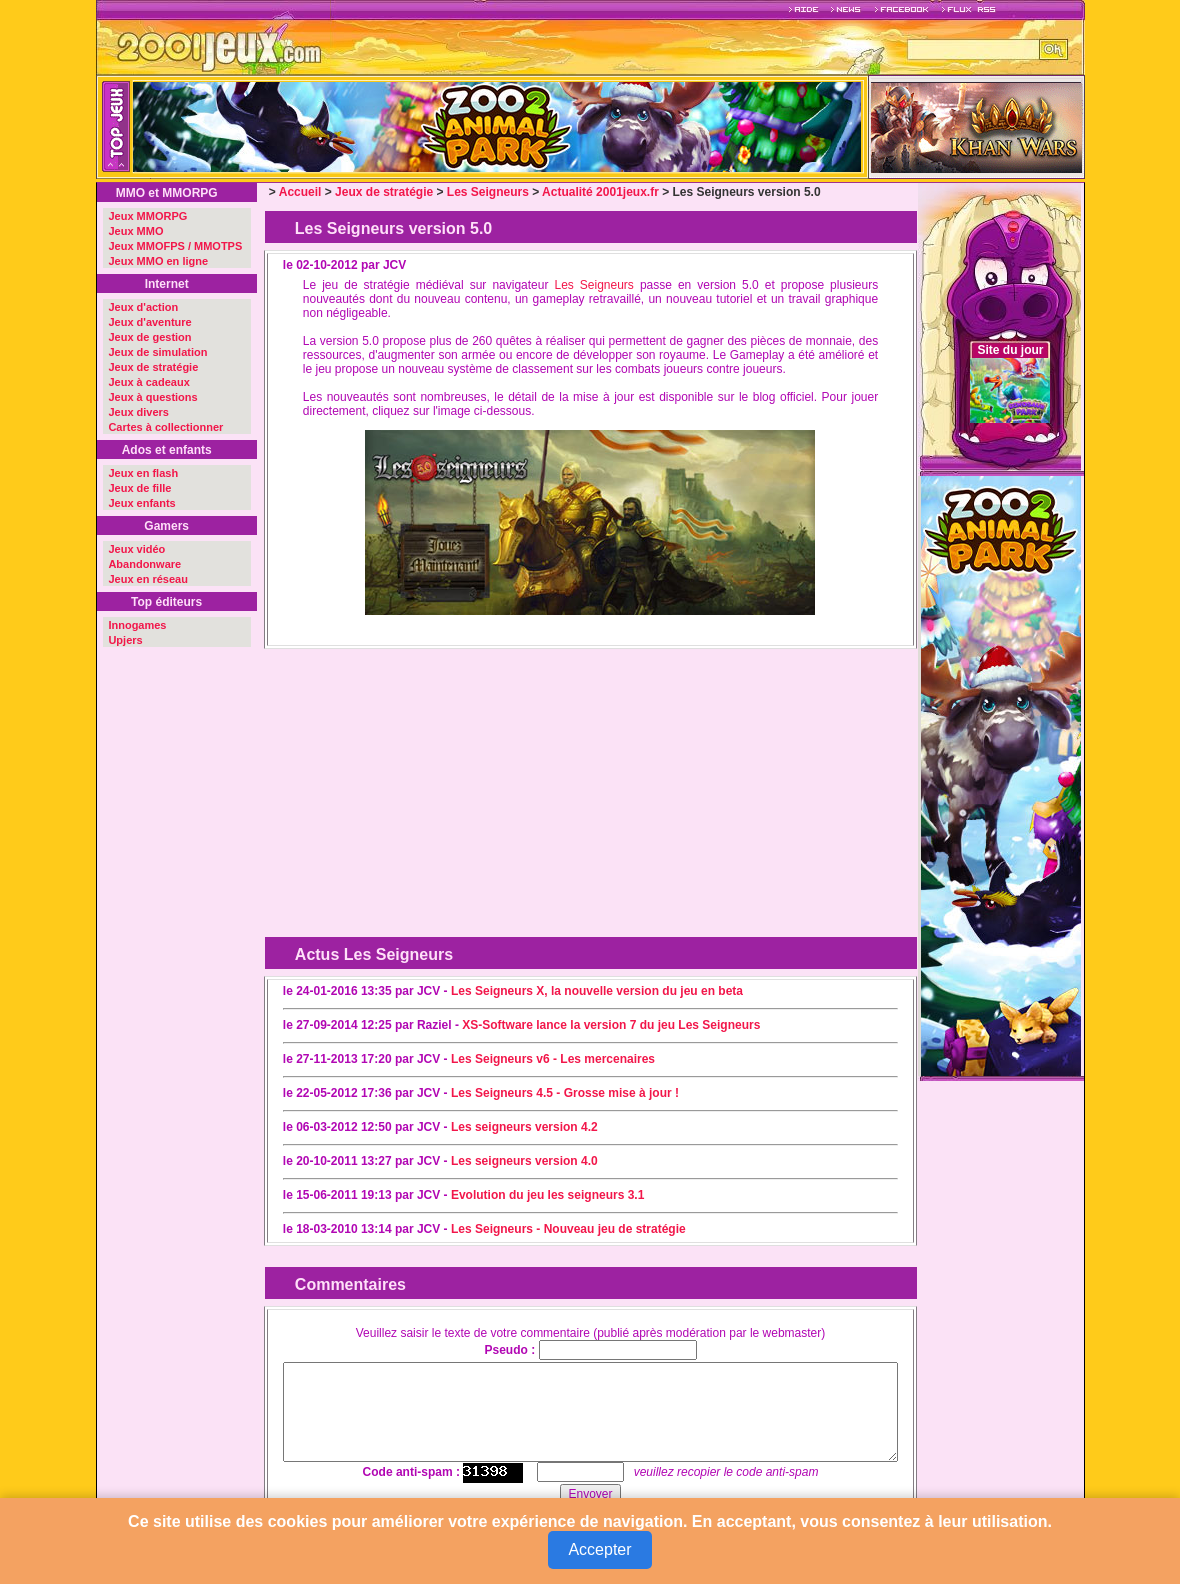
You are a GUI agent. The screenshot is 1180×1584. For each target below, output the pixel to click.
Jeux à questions (152, 397)
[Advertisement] (429, 781)
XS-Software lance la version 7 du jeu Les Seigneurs (611, 1025)
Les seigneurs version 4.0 (524, 1161)
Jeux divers (138, 412)
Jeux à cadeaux (148, 382)
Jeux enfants (141, 503)
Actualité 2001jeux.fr (600, 192)
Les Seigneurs (488, 192)
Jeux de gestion (149, 337)
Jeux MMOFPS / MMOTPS (175, 246)
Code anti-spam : (411, 1472)
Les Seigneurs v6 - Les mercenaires (553, 1059)
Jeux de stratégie (153, 367)
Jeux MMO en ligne (158, 261)
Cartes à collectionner (165, 427)
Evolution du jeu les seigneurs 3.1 (547, 1195)
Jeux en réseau (148, 579)
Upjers (125, 640)
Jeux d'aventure (149, 322)
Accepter (599, 1549)
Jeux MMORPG (147, 216)
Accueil (300, 192)
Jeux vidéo (136, 549)
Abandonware (144, 564)
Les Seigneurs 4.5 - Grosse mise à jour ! (565, 1093)
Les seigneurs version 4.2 (524, 1127)
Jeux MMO (135, 231)
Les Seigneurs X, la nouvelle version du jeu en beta (597, 991)
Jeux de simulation (157, 352)
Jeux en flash (143, 473)
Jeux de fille (139, 488)
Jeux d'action (143, 307)
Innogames (137, 625)
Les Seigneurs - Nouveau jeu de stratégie (568, 1229)
